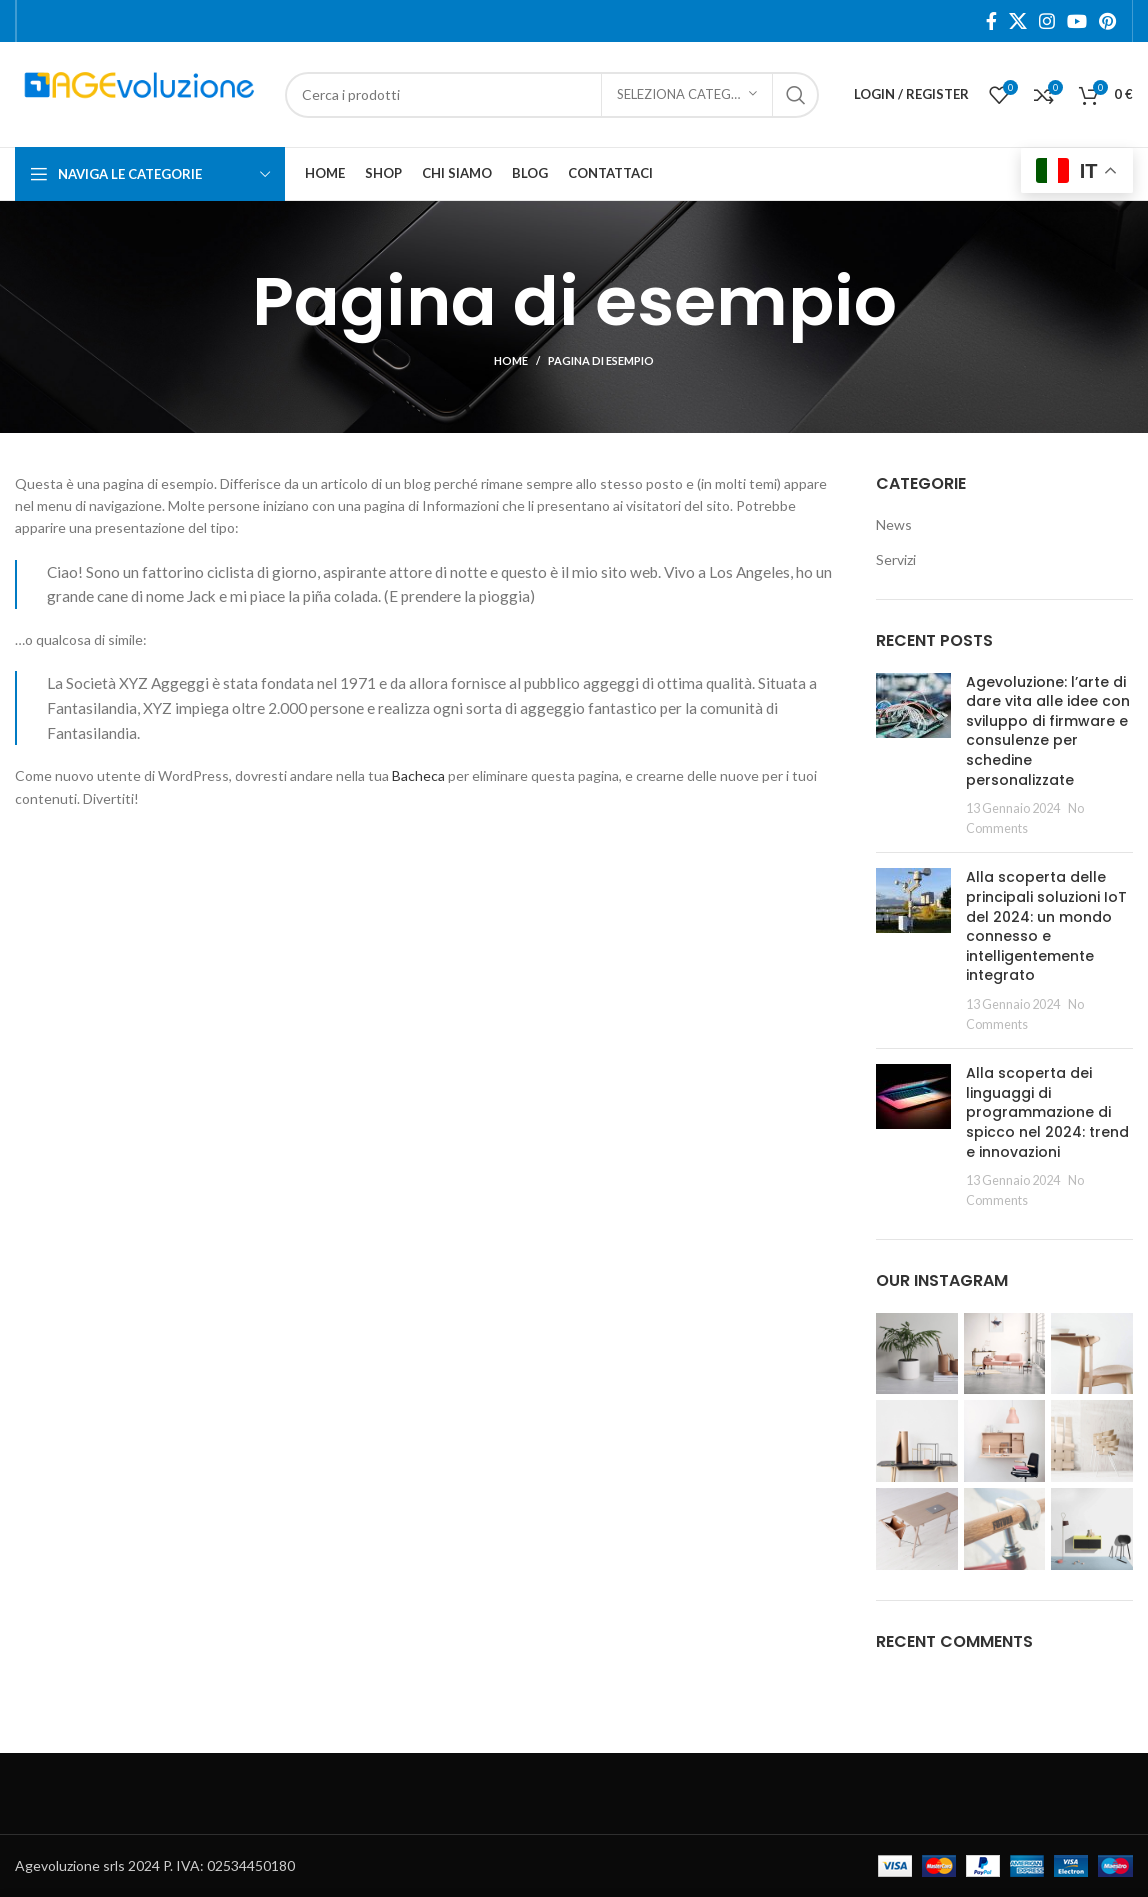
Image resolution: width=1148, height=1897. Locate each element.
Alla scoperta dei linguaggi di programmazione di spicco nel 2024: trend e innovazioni (1047, 1112)
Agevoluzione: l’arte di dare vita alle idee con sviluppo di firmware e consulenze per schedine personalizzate (1048, 731)
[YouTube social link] (1077, 21)
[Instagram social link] (1047, 21)
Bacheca (418, 775)
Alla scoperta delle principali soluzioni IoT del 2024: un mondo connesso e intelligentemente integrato (1046, 926)
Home (511, 360)
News (894, 524)
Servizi (896, 559)
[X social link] (1018, 21)
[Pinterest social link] (1107, 21)
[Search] (552, 95)
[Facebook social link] (991, 21)
